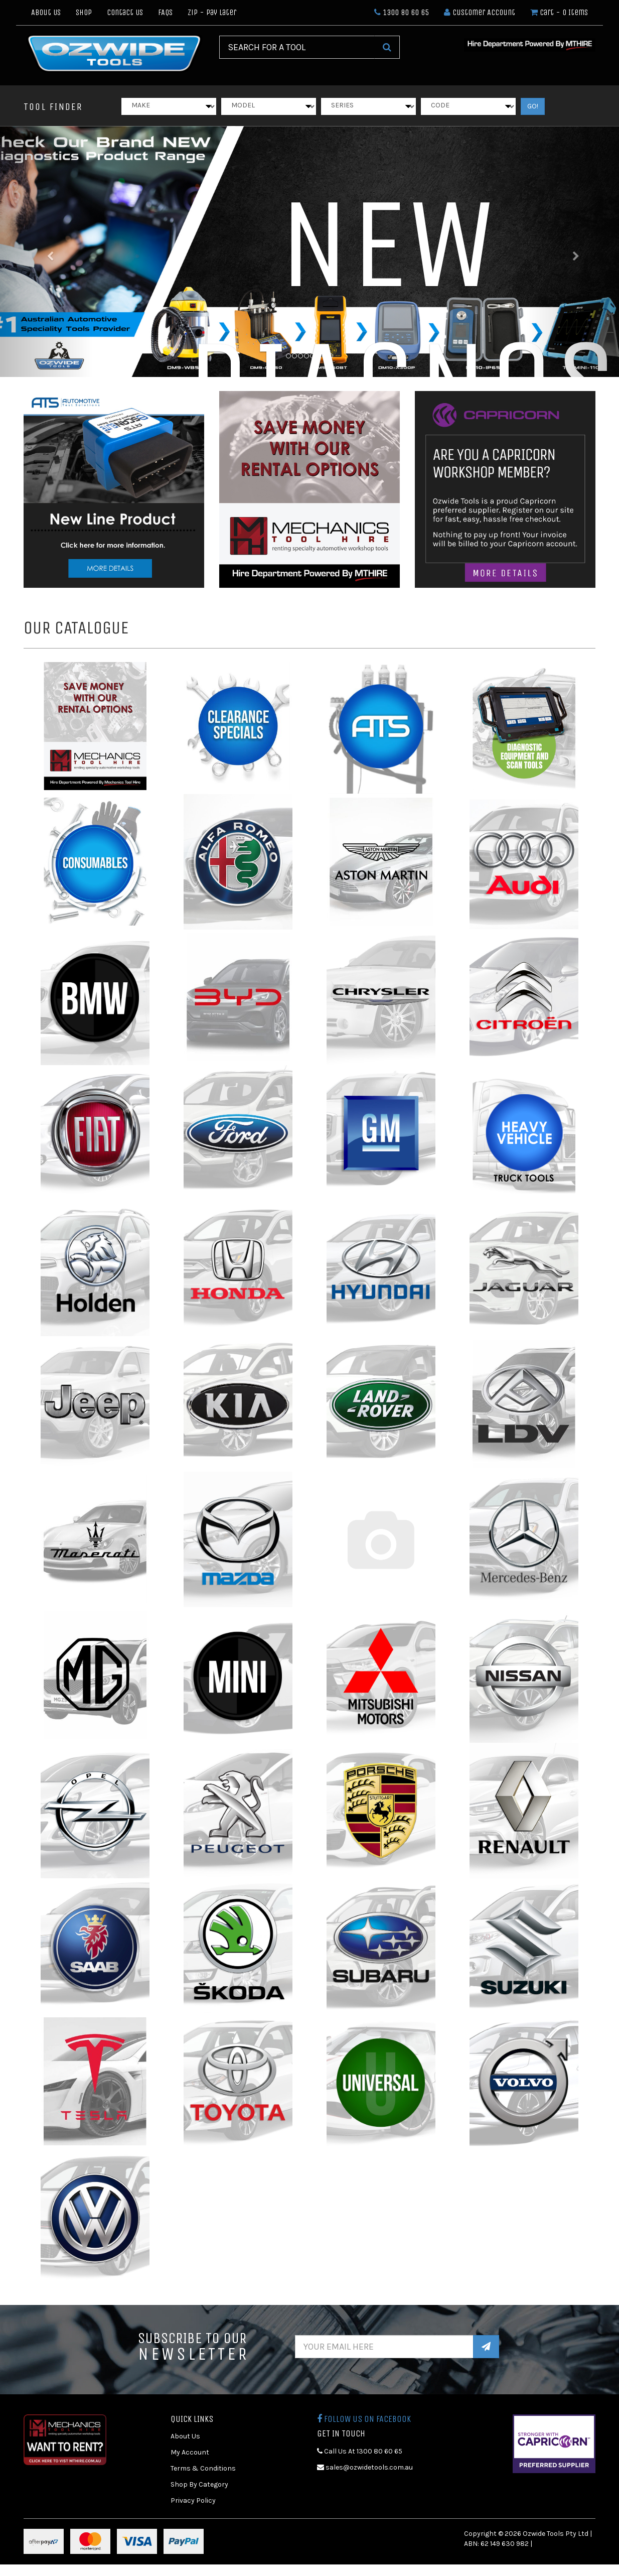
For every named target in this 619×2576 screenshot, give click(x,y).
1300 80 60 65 (401, 12)
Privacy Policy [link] (193, 2500)
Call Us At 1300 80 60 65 (359, 2451)
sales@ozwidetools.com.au (365, 2467)
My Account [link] (190, 2452)
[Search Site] (387, 47)
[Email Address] (384, 2346)
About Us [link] (185, 2436)
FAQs (165, 12)
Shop (84, 12)
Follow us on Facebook (364, 2418)
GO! (532, 106)
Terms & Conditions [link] (203, 2468)
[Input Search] (297, 47)
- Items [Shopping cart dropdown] (559, 12)
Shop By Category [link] (199, 2484)
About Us (46, 12)
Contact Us (125, 12)
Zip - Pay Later (212, 12)
